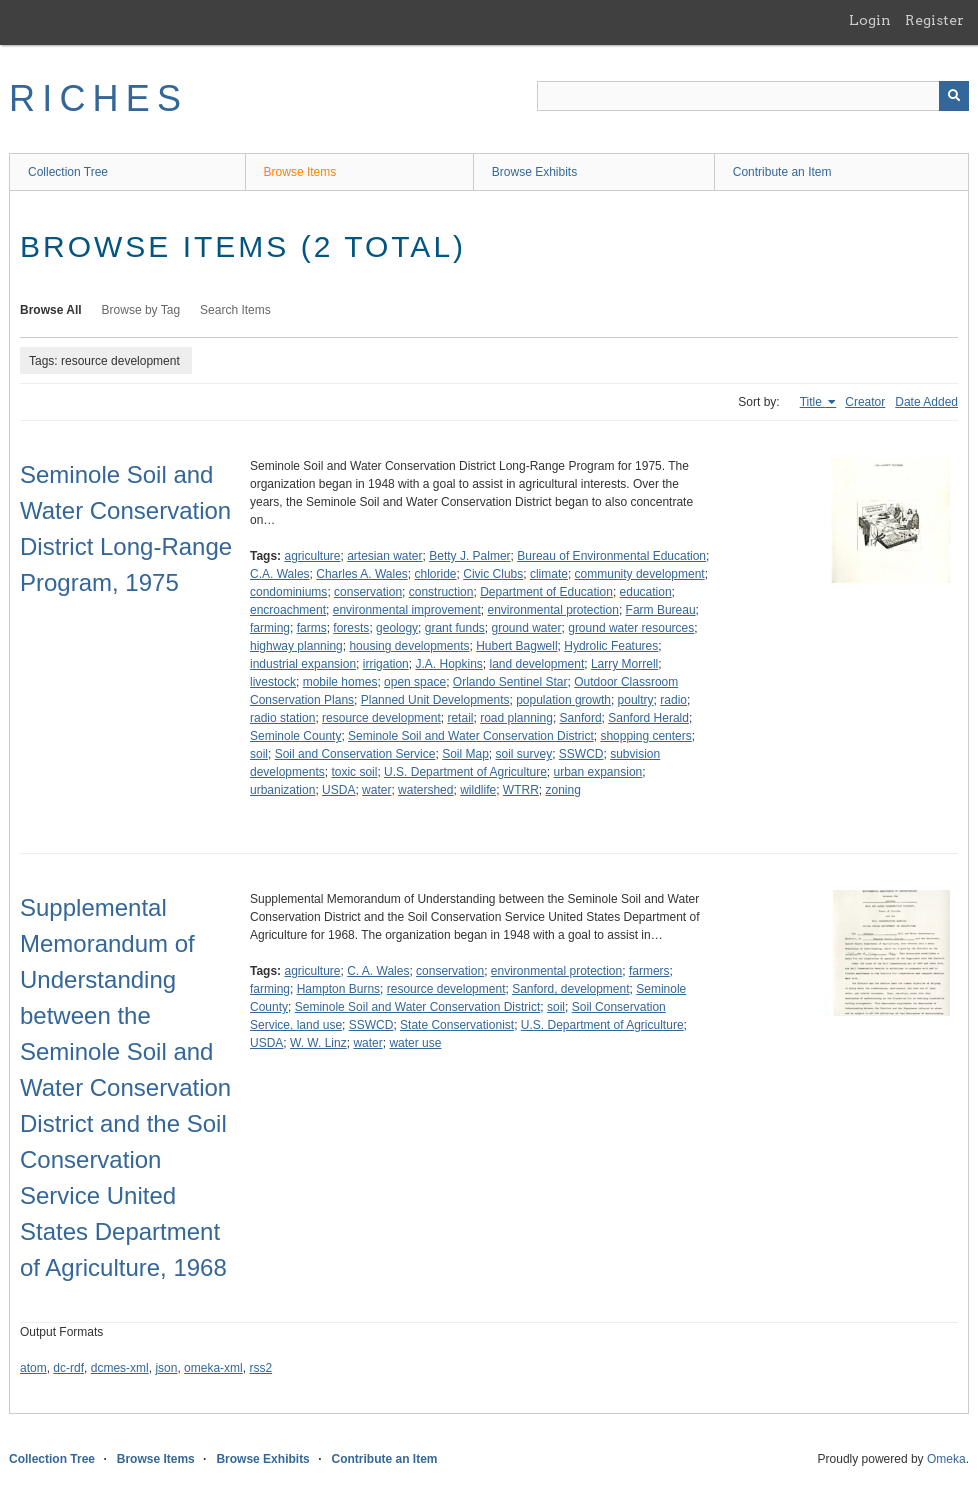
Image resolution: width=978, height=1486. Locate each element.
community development (640, 574)
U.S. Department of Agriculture (465, 772)
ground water (526, 628)
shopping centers (645, 736)
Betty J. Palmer (469, 556)
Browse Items (300, 172)
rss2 (260, 1368)
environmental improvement (407, 610)
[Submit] (954, 96)
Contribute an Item (782, 172)
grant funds (455, 628)
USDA (338, 790)
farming (270, 628)
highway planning (296, 646)
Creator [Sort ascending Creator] (865, 402)
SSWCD (581, 754)
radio (673, 700)
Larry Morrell (624, 664)
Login (870, 20)
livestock (273, 682)
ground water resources (631, 628)
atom (33, 1368)
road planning (516, 718)
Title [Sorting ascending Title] (813, 402)
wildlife (478, 790)
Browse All (51, 310)
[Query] (753, 96)
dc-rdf (68, 1368)
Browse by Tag (141, 310)
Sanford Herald (648, 718)
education (646, 592)
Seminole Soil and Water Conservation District (471, 736)
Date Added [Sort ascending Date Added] (926, 402)
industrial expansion (303, 664)
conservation (368, 592)
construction (441, 592)
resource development (381, 718)
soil (259, 754)
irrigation (386, 664)
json (166, 1368)
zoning (563, 790)
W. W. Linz (318, 1043)
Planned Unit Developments (435, 700)
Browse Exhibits (534, 172)
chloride (436, 574)
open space (415, 682)
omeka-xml (213, 1368)
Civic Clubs (493, 574)
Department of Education (546, 592)
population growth (563, 700)
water (376, 790)
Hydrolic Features (611, 646)
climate (549, 574)
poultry (636, 700)
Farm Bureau (661, 610)
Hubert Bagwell (516, 646)
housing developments (409, 646)
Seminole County (295, 736)
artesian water (384, 556)
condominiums (288, 592)
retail (460, 718)
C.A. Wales (280, 574)
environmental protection (552, 610)
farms (312, 628)
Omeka (946, 1459)
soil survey (523, 754)
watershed (425, 790)
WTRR (521, 790)
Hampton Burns (338, 989)
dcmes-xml (120, 1368)
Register (934, 20)
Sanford (581, 718)
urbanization (282, 790)
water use (415, 1043)
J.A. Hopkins (448, 664)
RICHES (98, 98)
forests (351, 628)
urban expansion (598, 772)
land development (536, 664)
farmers (649, 971)
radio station (282, 718)
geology (397, 628)
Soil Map (465, 754)
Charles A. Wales (362, 574)
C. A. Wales (378, 971)
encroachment (288, 610)
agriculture (312, 556)
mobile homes (340, 682)
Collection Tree (68, 172)
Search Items (235, 310)
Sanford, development (570, 989)
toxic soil (354, 772)
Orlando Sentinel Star (510, 682)
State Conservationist (457, 1025)
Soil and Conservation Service (355, 754)
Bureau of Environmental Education (611, 556)
